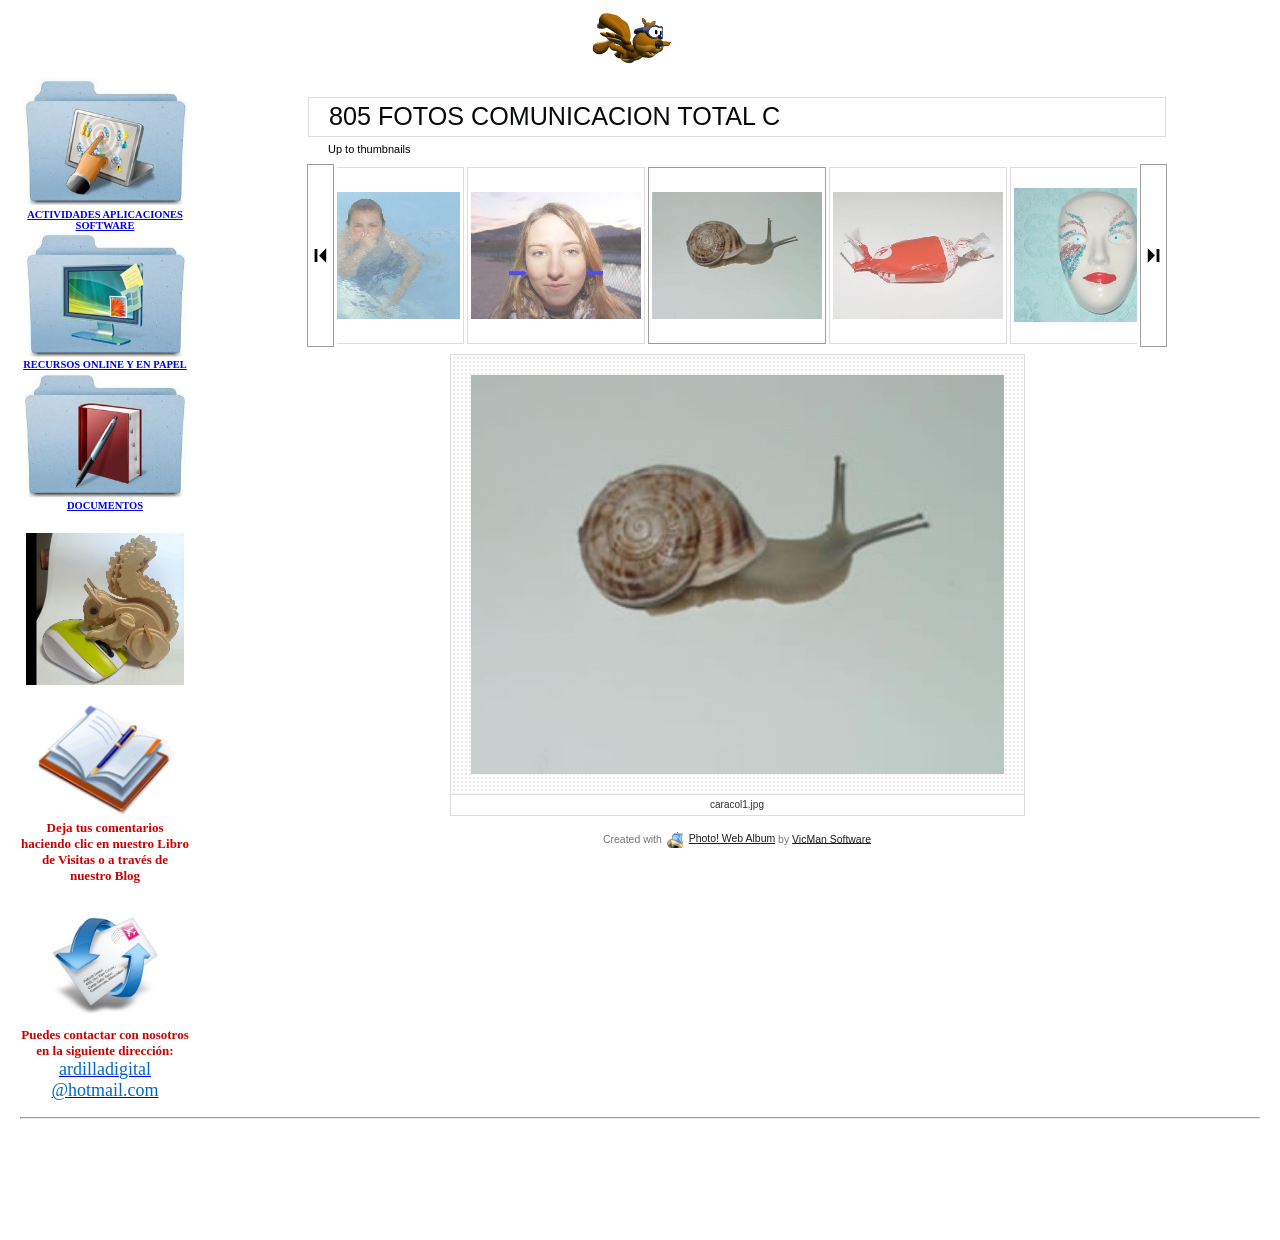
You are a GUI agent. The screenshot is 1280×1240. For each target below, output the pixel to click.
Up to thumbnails (369, 149)
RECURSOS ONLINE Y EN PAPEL (105, 364)
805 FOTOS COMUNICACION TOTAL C (554, 116)
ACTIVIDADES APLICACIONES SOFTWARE (105, 220)
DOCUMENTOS (105, 505)
